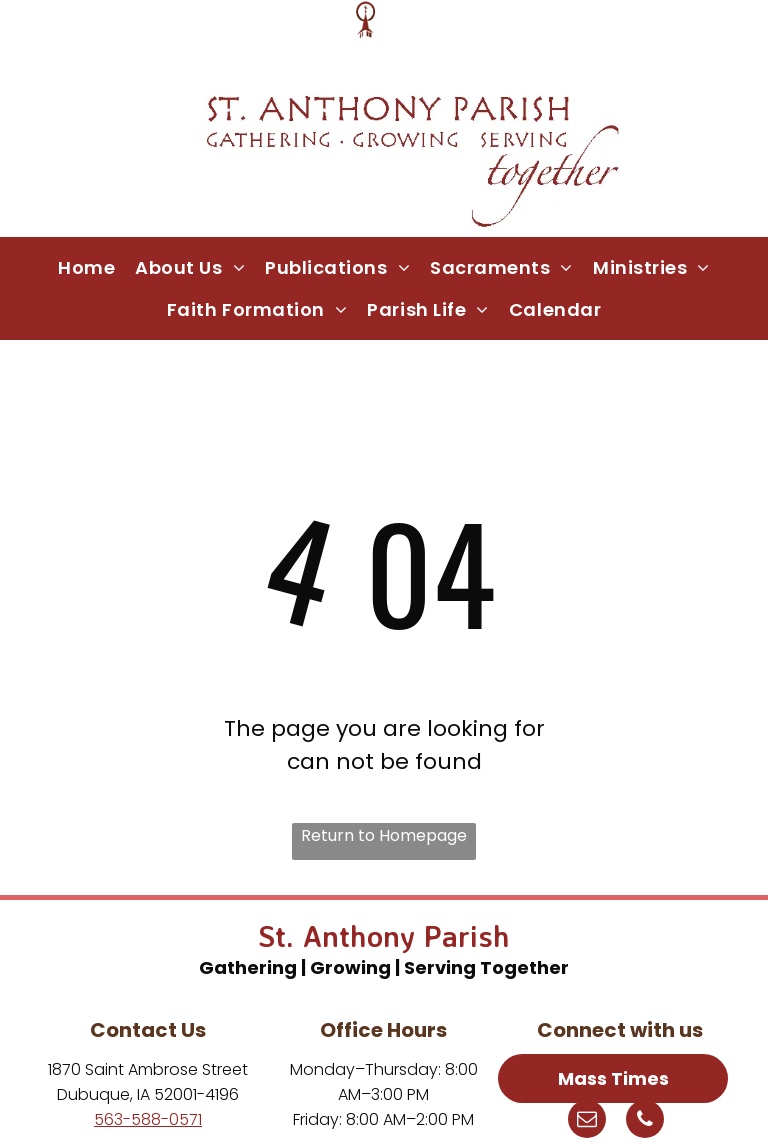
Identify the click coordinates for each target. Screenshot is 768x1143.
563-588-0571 (148, 1119)
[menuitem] (86, 267)
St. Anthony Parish (384, 935)
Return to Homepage (384, 835)
